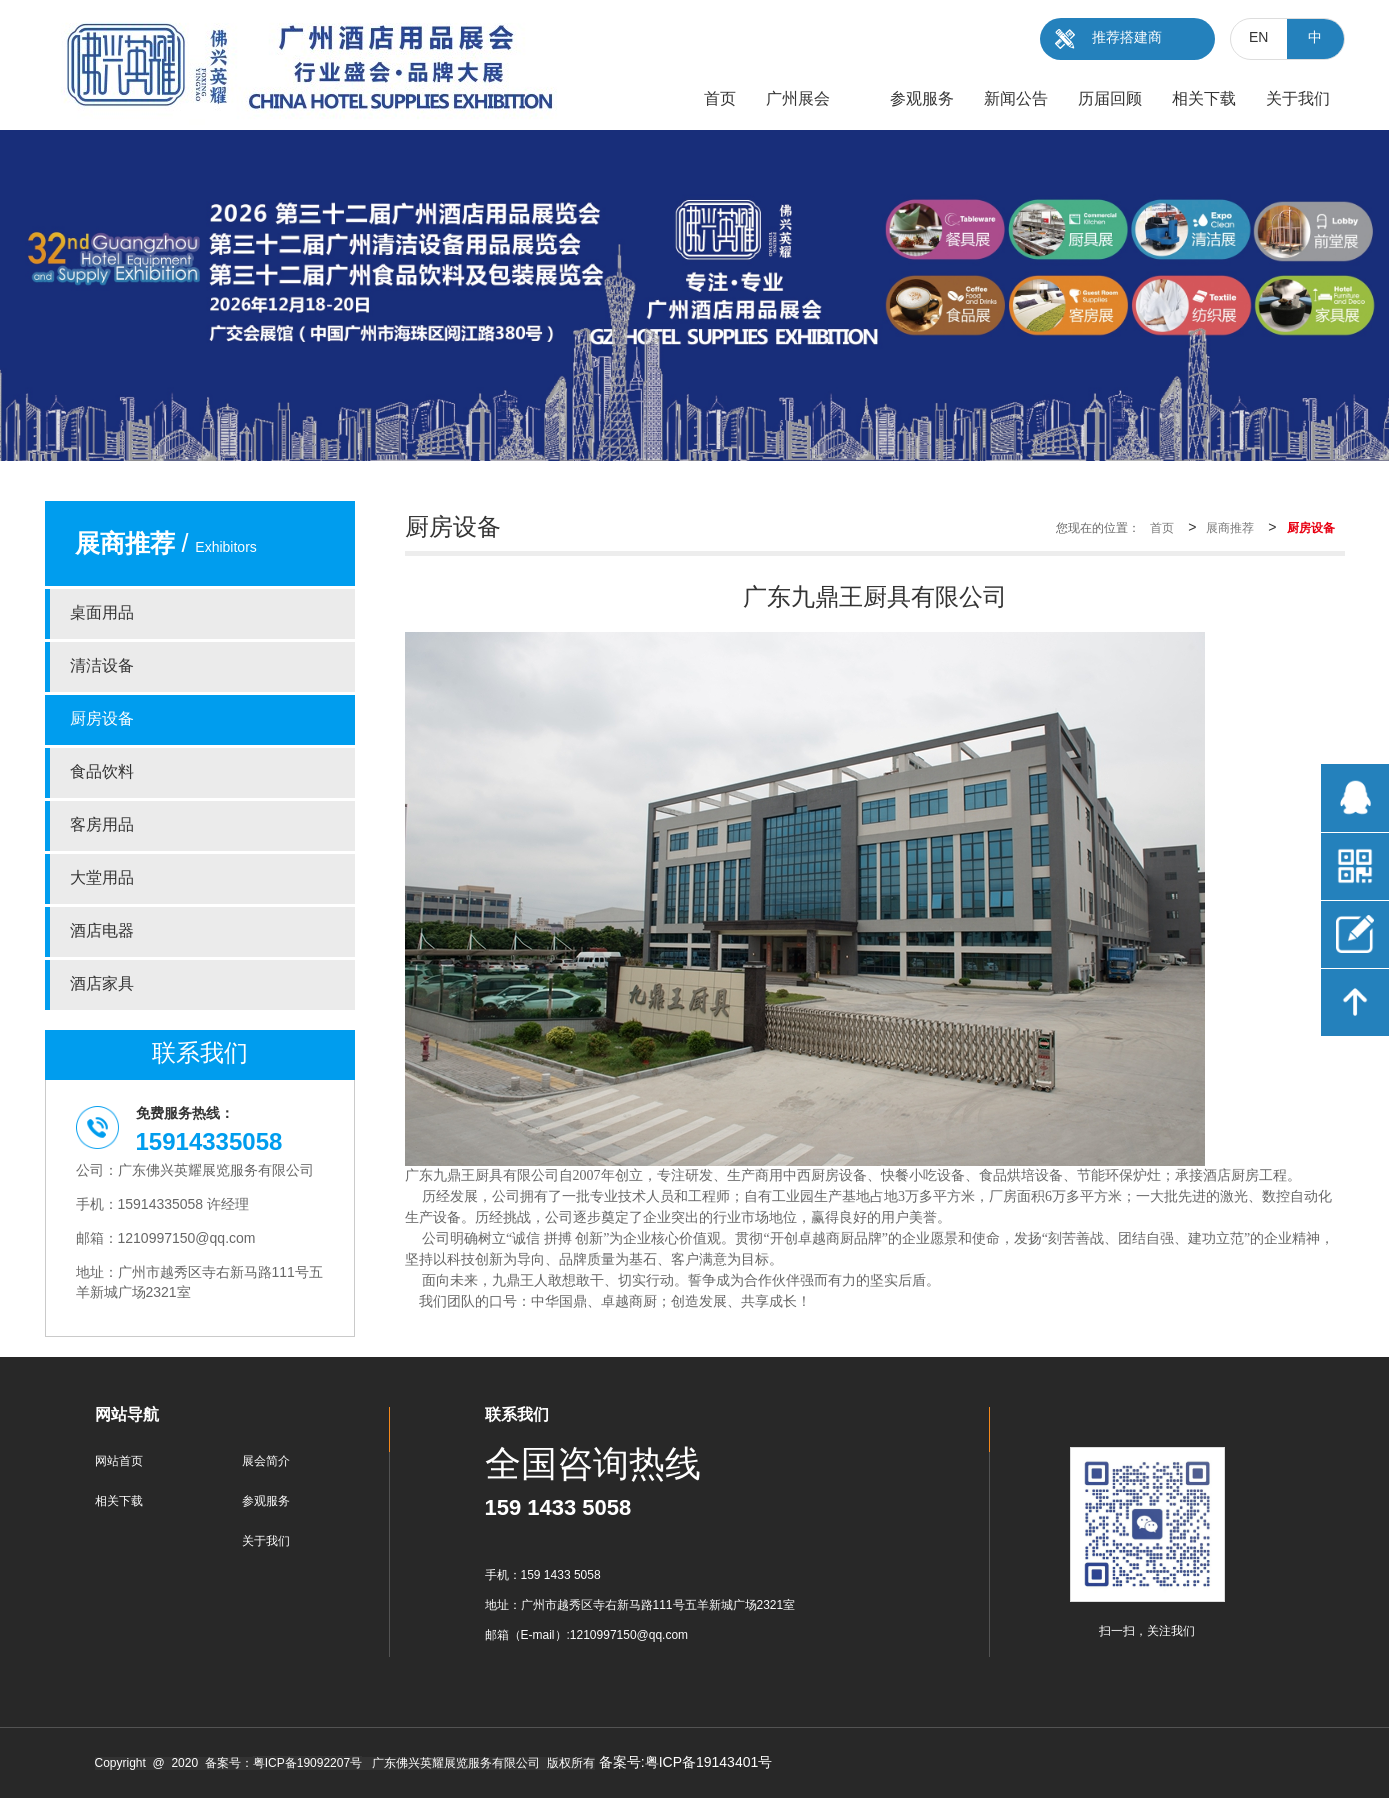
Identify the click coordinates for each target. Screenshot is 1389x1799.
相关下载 (119, 1501)
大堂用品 (102, 878)
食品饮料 (102, 772)
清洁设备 (102, 666)
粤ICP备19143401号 (709, 1763)
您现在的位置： (1098, 528)
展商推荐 (1230, 528)
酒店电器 (102, 931)
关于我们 (266, 1541)
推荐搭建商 (1127, 38)
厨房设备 (102, 719)
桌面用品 (102, 613)
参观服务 (266, 1501)
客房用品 (102, 825)
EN (1258, 38)
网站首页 (119, 1461)
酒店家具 (102, 984)
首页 (1162, 528)
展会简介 (266, 1461)
